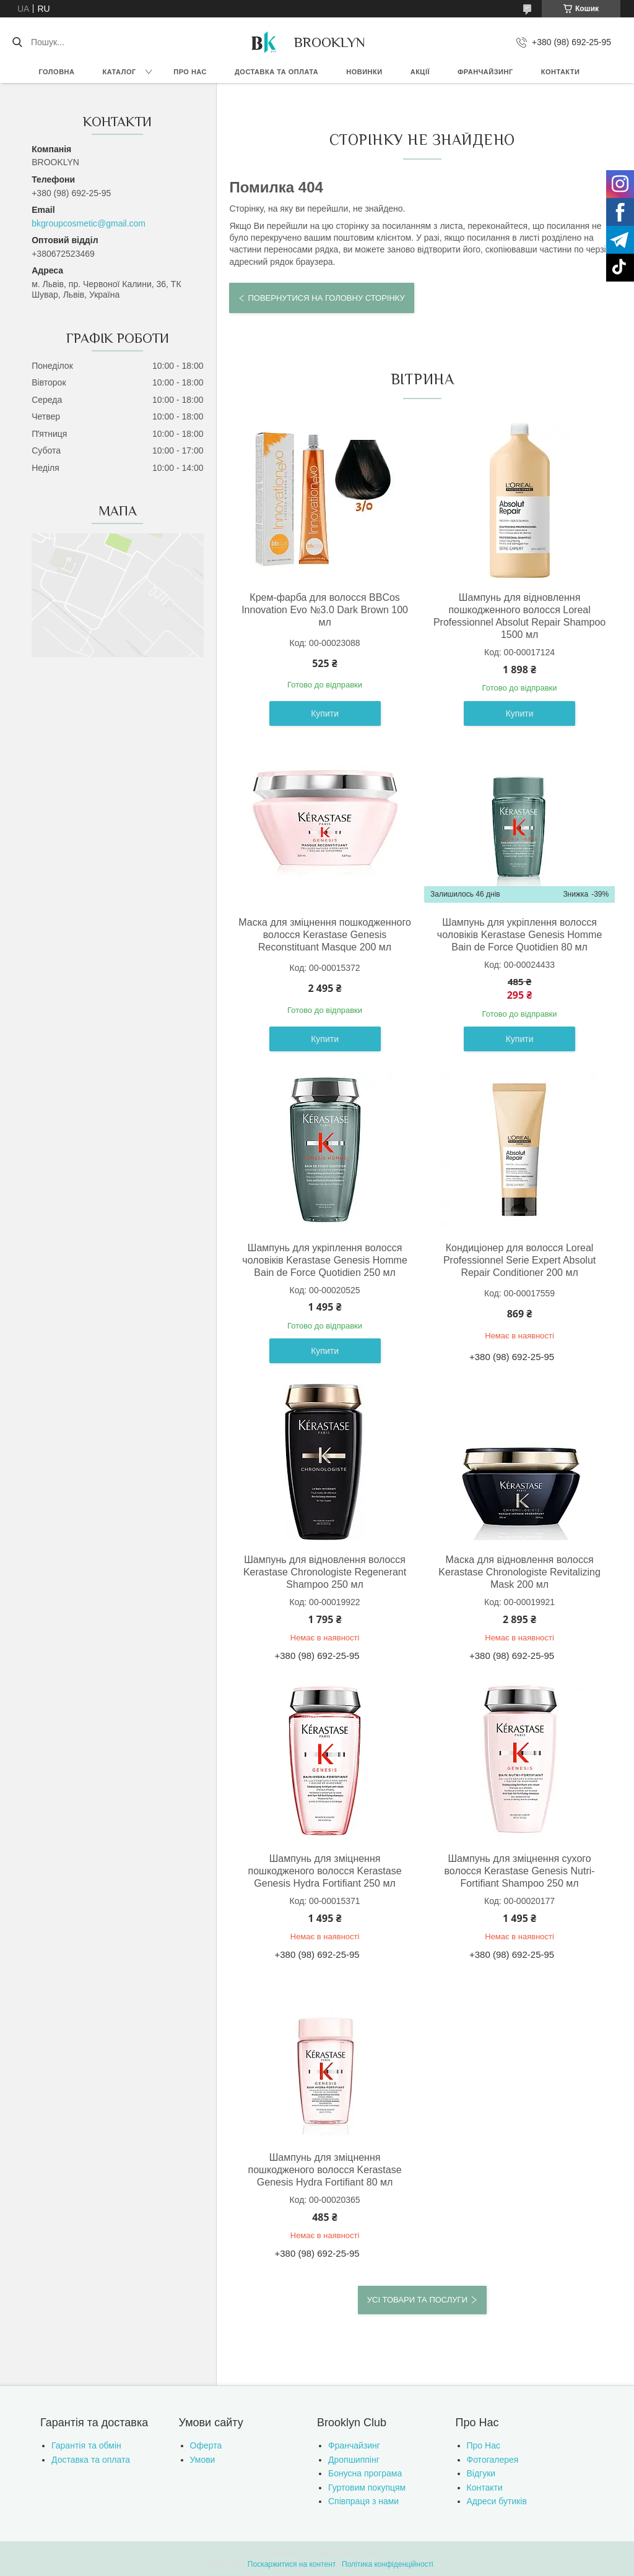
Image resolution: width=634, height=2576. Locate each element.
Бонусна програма (365, 2473)
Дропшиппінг (354, 2460)
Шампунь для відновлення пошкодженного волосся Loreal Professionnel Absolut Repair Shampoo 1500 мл (519, 616)
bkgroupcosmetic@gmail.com (88, 223)
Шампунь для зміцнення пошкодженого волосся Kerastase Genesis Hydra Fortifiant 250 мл (325, 1871)
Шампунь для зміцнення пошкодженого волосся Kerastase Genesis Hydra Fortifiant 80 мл (325, 2169)
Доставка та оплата (276, 71)
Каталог (119, 71)
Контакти (560, 71)
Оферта (206, 2445)
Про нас (190, 71)
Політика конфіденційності (387, 2564)
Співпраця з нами (363, 2501)
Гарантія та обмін (86, 2445)
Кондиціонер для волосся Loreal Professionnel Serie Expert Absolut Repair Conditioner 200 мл (519, 1260)
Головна (57, 71)
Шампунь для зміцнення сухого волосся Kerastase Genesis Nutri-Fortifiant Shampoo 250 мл (520, 1871)
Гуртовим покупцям (367, 2487)
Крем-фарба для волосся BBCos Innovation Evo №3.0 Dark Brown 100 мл (324, 609)
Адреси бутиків (497, 2501)
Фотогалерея (493, 2460)
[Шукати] (17, 42)
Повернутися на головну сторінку (326, 298)
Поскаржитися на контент (292, 2564)
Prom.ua (375, 2553)
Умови (202, 2460)
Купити (325, 713)
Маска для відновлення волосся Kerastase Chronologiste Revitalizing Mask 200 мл (519, 1572)
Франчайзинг (485, 71)
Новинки (364, 71)
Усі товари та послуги (417, 2299)
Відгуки (481, 2473)
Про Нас (483, 2445)
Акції (420, 71)
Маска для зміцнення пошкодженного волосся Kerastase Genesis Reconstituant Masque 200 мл (324, 934)
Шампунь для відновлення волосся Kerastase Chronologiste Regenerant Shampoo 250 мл (324, 1572)
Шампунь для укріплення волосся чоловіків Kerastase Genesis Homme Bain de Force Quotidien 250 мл (324, 1260)
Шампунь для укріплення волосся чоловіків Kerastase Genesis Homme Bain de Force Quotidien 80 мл (519, 934)
